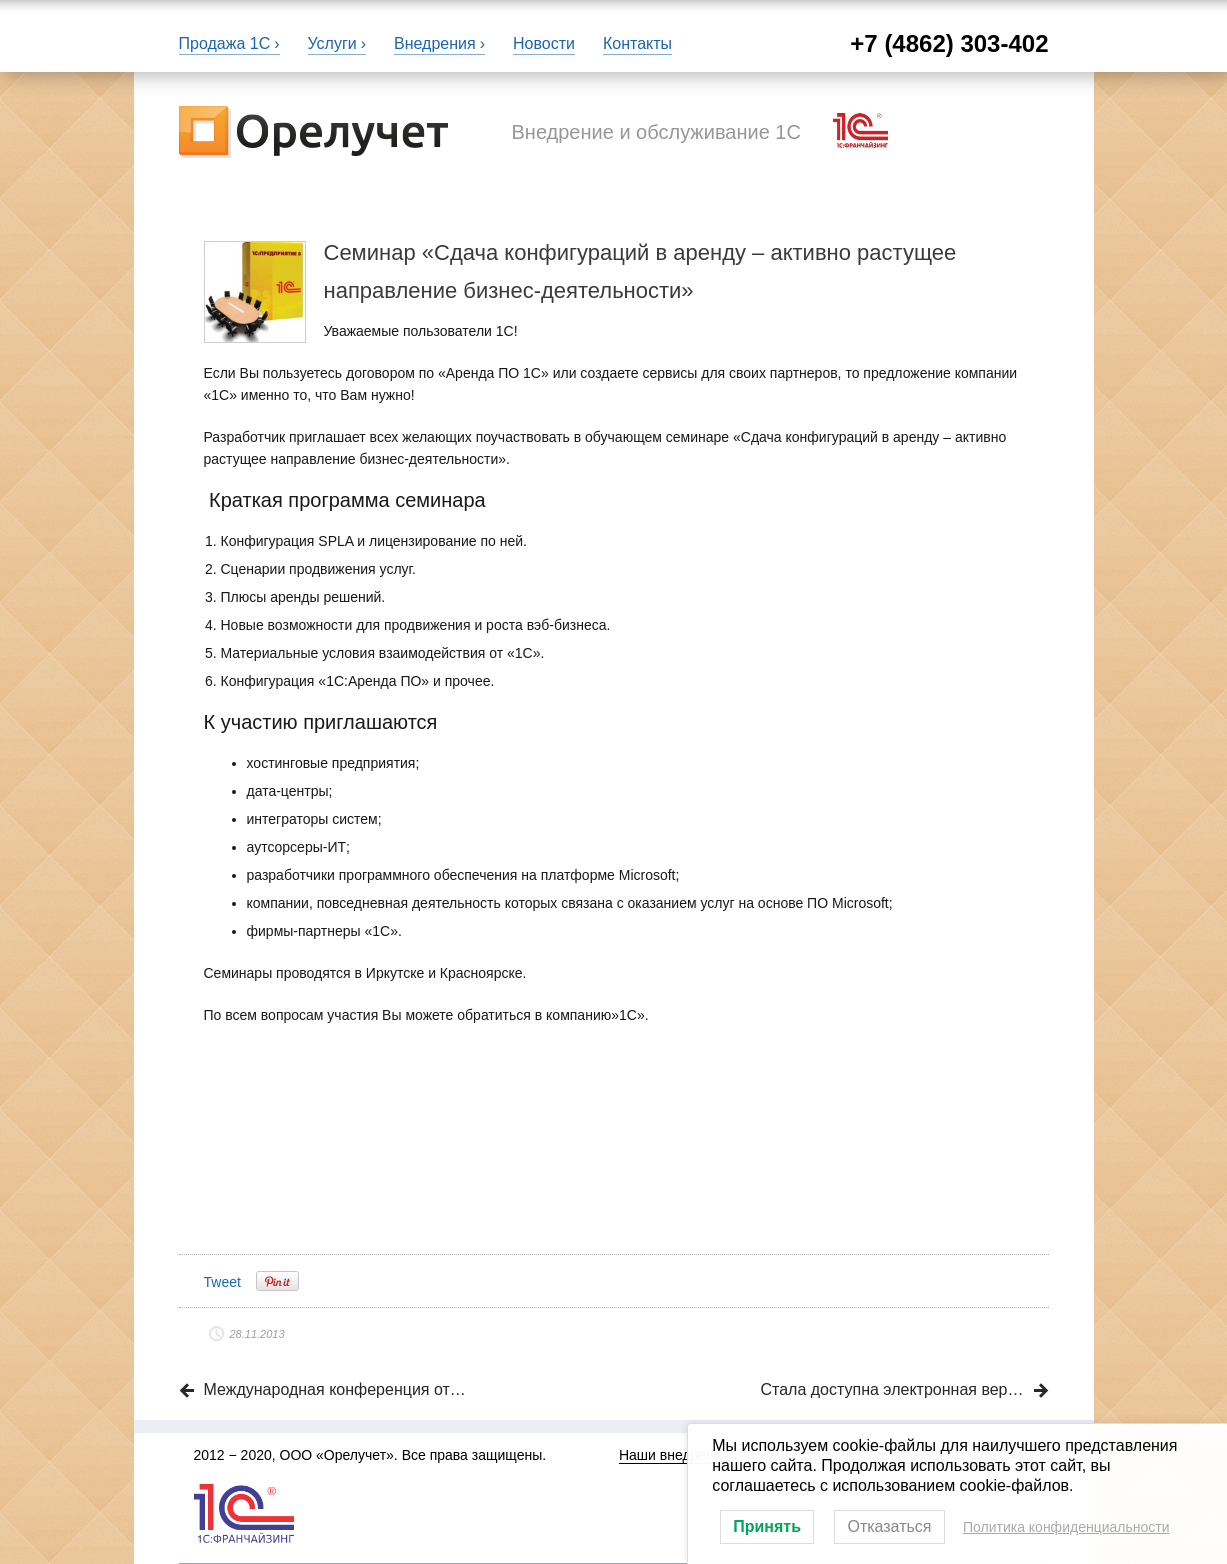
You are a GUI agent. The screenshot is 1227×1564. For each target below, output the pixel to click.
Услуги (332, 43)
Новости (544, 43)
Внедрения (435, 43)
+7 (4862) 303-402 (949, 43)
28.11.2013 (257, 1334)
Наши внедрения (674, 1455)
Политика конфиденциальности (1066, 1527)
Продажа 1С (225, 43)
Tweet (222, 1282)
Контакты (637, 43)
